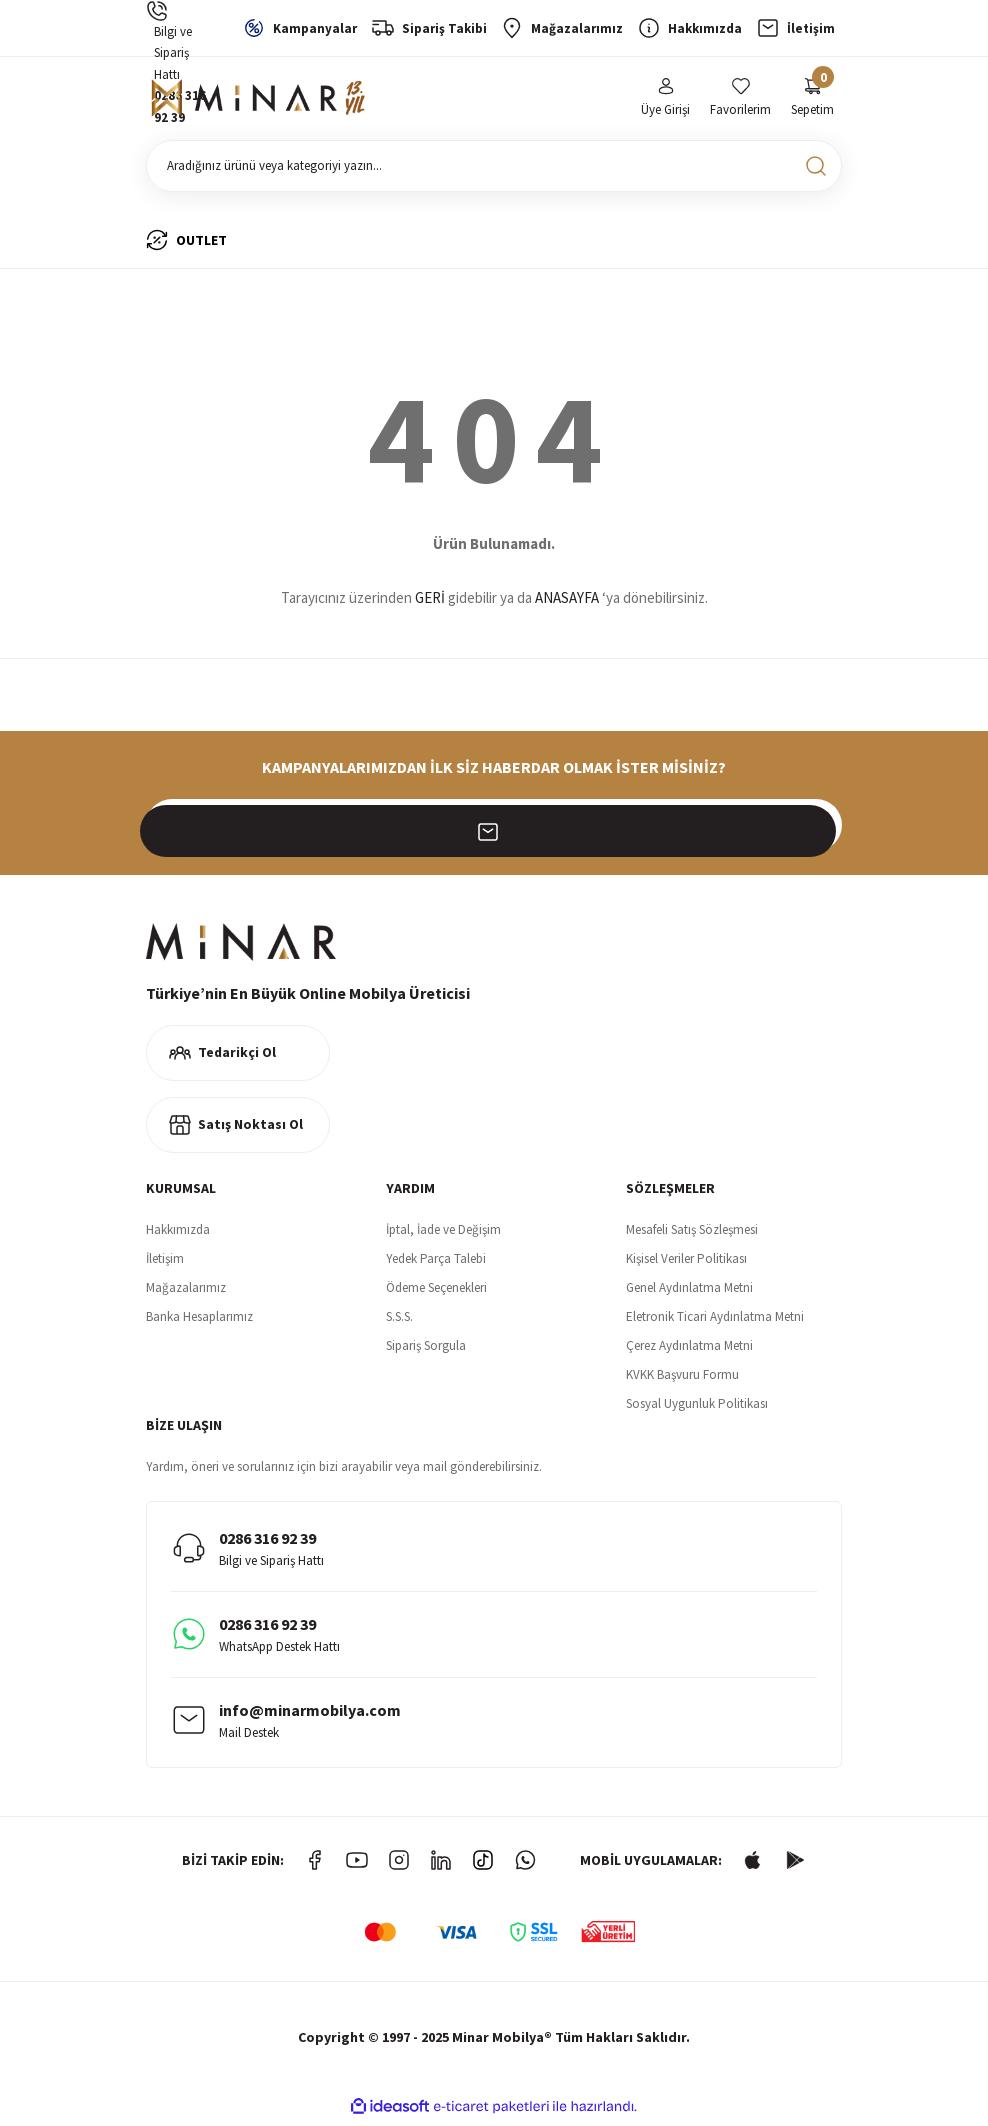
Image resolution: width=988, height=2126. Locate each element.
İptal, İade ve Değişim (443, 1233)
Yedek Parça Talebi (436, 1262)
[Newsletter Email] (494, 829)
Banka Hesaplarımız (199, 1320)
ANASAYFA (567, 602)
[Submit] (816, 829)
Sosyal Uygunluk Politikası (697, 1407)
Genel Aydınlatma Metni (689, 1291)
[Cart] (812, 100)
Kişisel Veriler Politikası (686, 1262)
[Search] (494, 170)
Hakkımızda (178, 1233)
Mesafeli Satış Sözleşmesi (692, 1233)
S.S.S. (399, 1320)
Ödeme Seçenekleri (436, 1291)
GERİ (430, 602)
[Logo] (261, 101)
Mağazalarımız (186, 1291)
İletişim (165, 1262)
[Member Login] (665, 100)
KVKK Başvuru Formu (682, 1378)
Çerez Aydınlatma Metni (689, 1349)
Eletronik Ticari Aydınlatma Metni (715, 1320)
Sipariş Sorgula (426, 1349)
